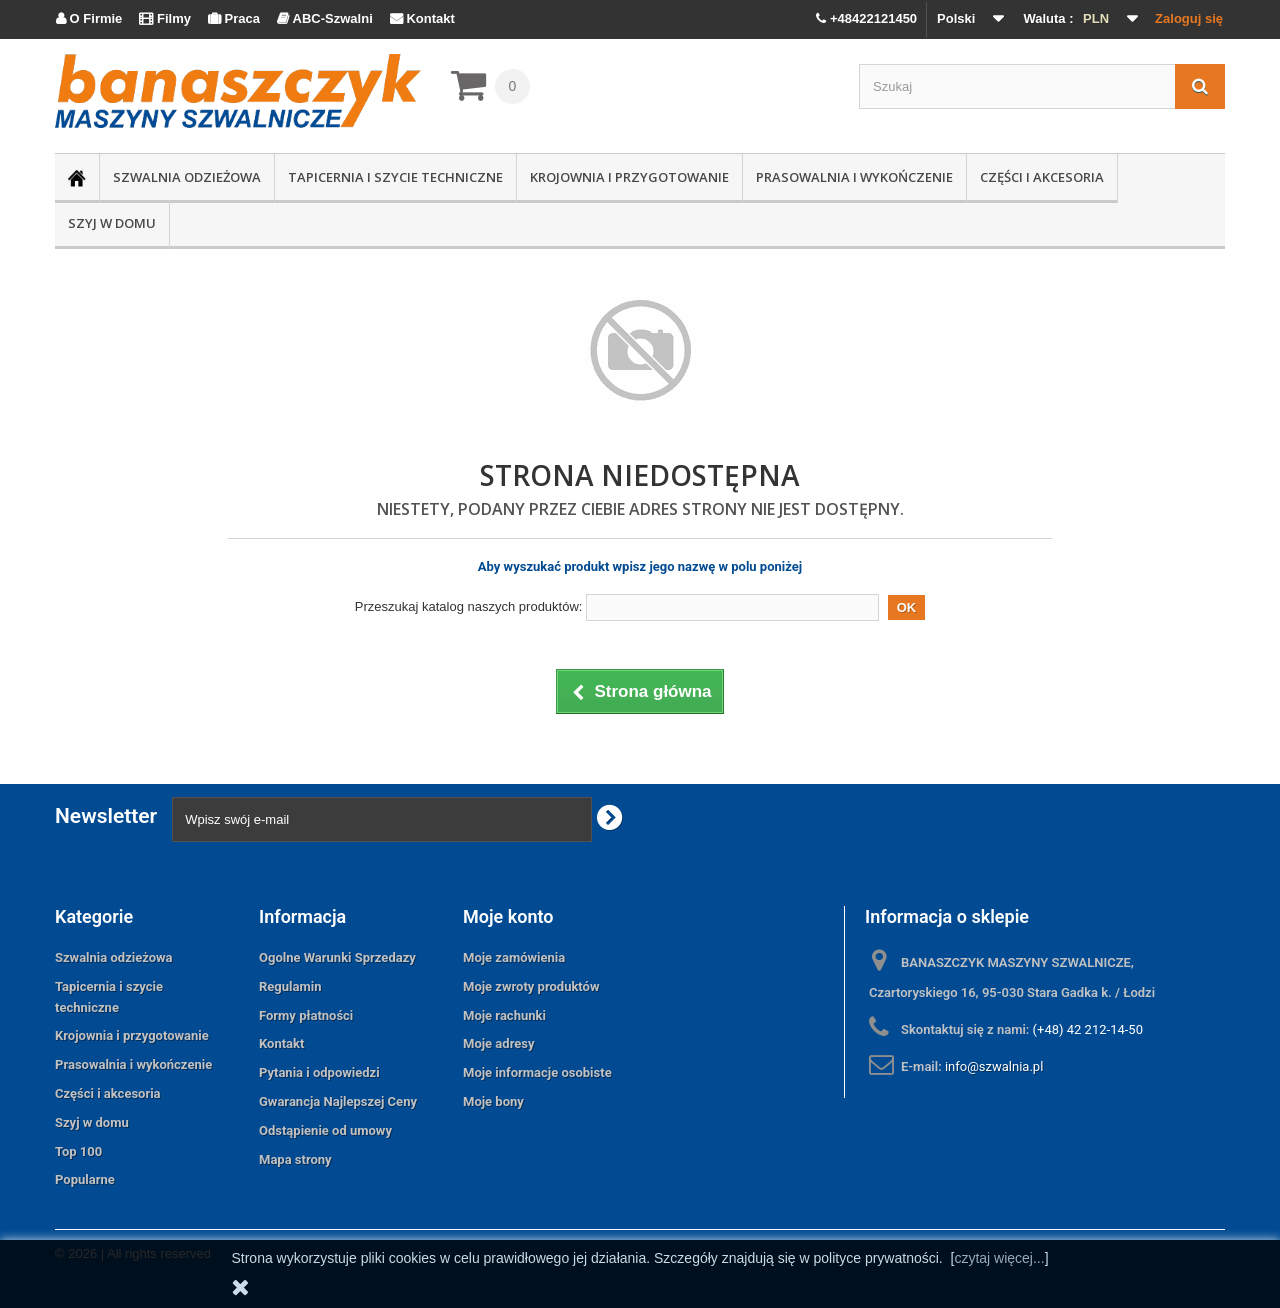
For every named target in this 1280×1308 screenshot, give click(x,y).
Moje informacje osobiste (537, 1072)
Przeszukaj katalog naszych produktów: (469, 606)
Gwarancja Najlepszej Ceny (338, 1101)
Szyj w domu (112, 223)
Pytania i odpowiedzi (319, 1072)
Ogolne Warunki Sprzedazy (337, 957)
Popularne (85, 1179)
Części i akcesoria (1042, 177)
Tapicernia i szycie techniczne (395, 177)
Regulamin (290, 986)
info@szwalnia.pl (994, 1066)
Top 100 (78, 1151)
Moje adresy (499, 1043)
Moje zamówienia (514, 957)
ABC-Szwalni (325, 18)
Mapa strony (295, 1159)
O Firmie (89, 18)
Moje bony (493, 1101)
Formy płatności (306, 1015)
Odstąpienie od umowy (325, 1130)
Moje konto (508, 916)
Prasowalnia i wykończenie (854, 177)
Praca (234, 18)
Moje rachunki (504, 1015)
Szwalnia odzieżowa (187, 177)
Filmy (165, 18)
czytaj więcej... (999, 1258)
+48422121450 (866, 18)
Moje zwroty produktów (531, 986)
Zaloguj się (1189, 18)
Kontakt (422, 18)
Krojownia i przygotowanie (629, 177)
